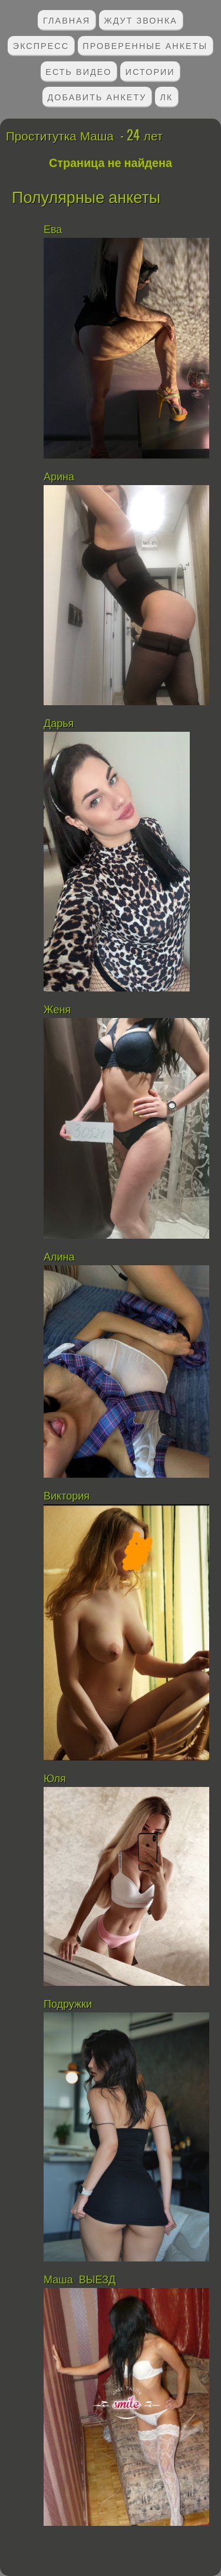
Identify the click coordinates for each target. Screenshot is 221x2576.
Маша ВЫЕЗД (80, 2280)
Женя (57, 1010)
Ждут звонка (140, 20)
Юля (56, 1779)
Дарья (59, 723)
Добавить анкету (97, 96)
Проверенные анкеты (145, 45)
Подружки (68, 2004)
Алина (59, 1257)
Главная (66, 20)
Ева (53, 229)
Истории (150, 71)
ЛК (166, 96)
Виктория (68, 1496)
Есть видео (78, 71)
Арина (59, 477)
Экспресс (41, 45)
